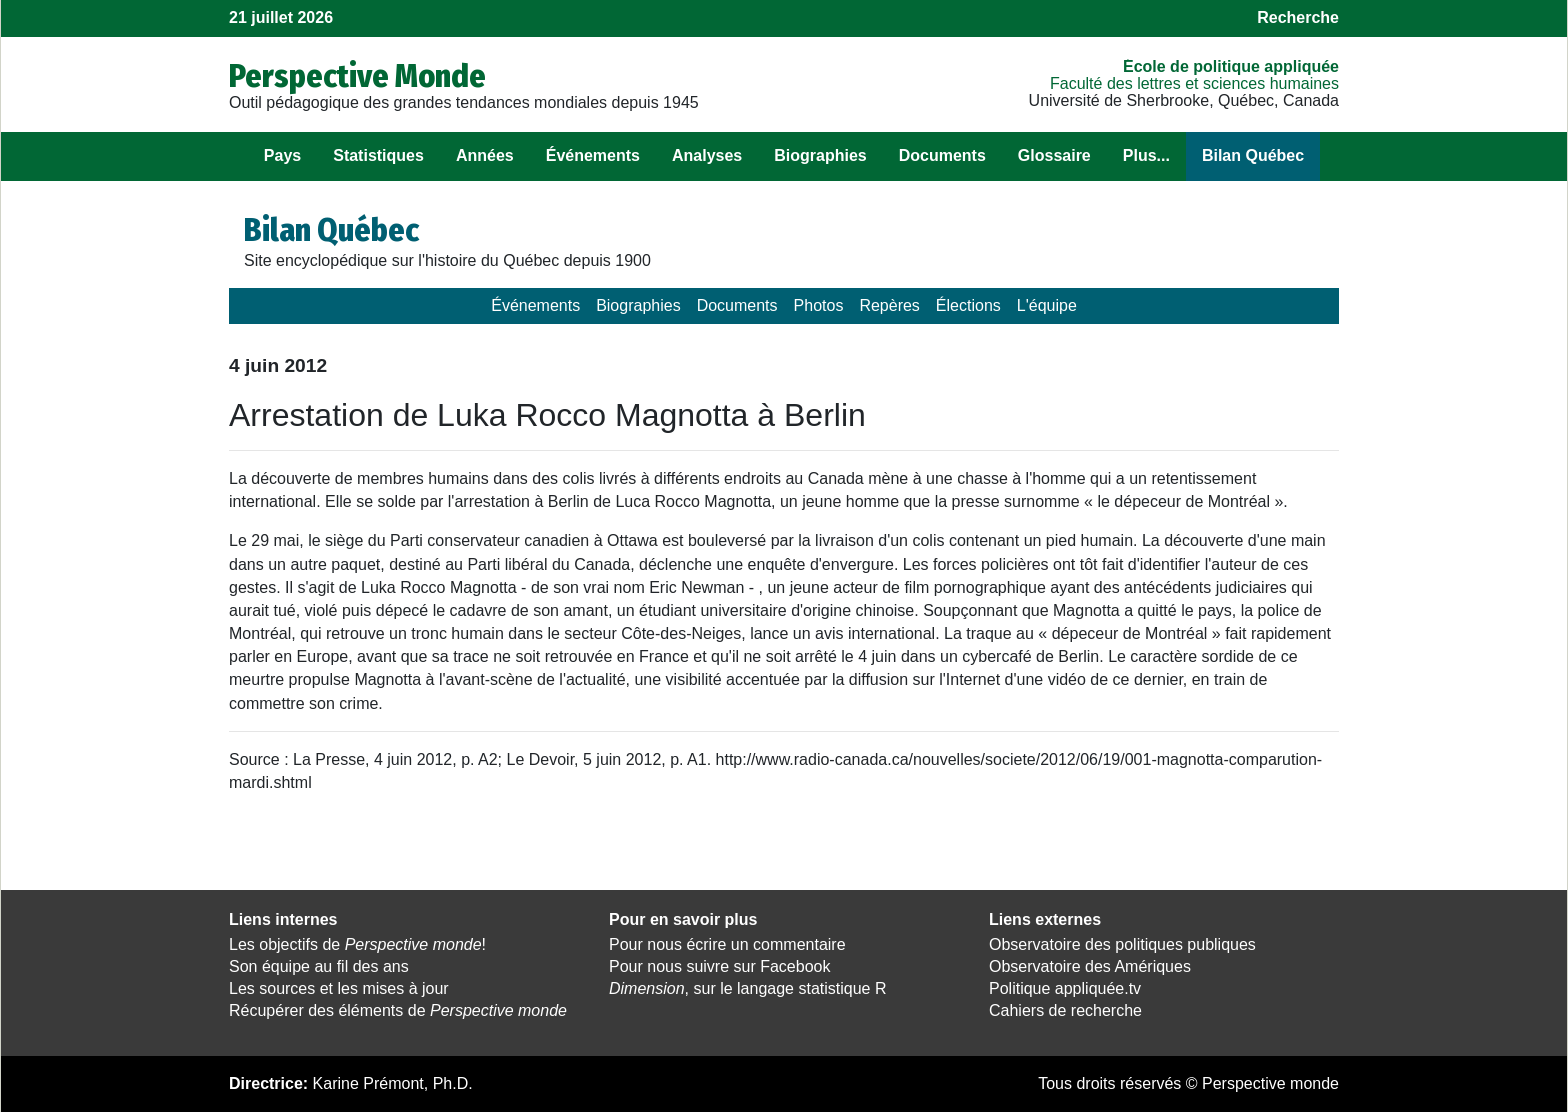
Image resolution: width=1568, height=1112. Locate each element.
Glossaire (1054, 155)
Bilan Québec (1253, 155)
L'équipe (1047, 305)
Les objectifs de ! (357, 944)
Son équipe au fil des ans (319, 966)
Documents (942, 155)
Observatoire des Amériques (1090, 966)
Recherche (1298, 17)
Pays (282, 155)
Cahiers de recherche (1065, 1010)
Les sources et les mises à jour (339, 988)
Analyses (707, 155)
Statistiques (378, 155)
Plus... (1146, 155)
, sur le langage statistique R (747, 988)
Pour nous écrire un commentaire (727, 944)
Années (485, 155)
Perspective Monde (357, 76)
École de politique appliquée (1231, 66)
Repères (889, 305)
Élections (968, 305)
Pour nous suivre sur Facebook (719, 966)
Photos (819, 305)
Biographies (820, 155)
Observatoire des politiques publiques (1122, 944)
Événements (593, 155)
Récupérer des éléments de (398, 1010)
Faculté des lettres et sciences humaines (1194, 83)
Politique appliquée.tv (1065, 988)
